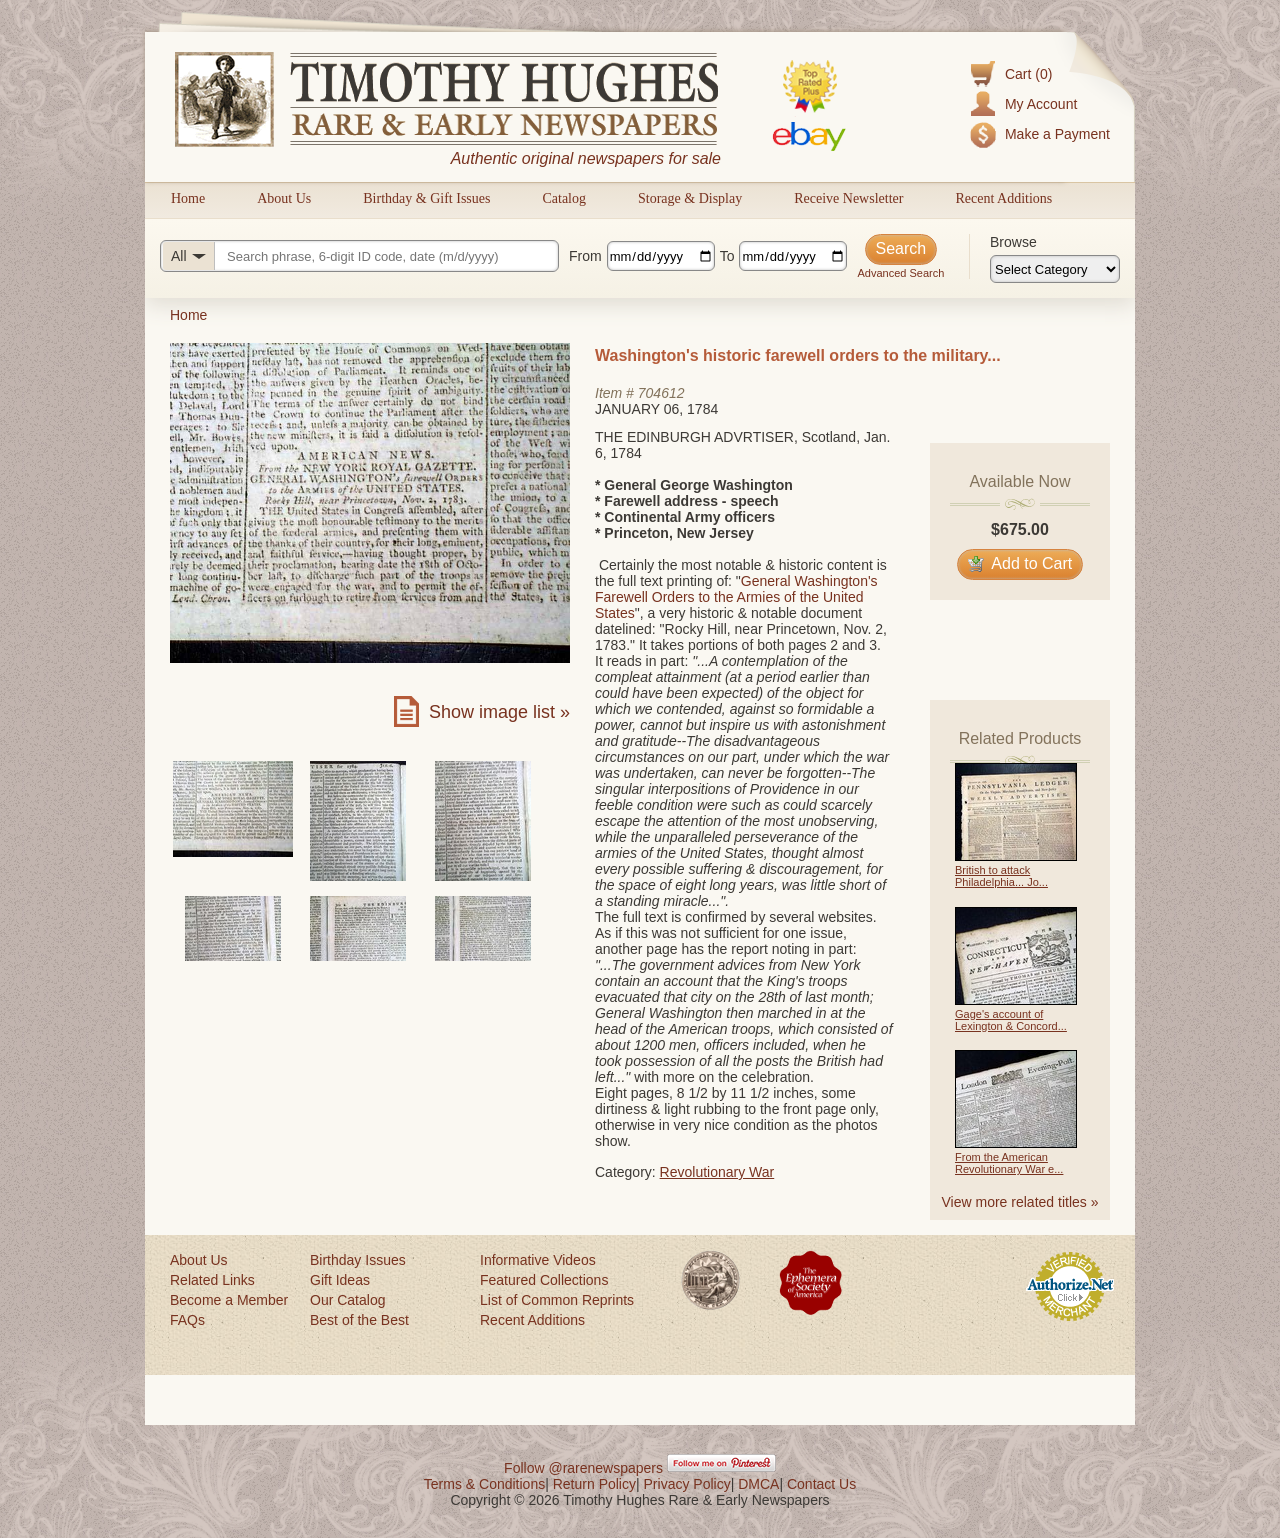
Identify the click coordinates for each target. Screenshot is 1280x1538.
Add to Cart (1020, 563)
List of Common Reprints (557, 1300)
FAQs (187, 1320)
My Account (1041, 104)
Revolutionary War (717, 1172)
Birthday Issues (358, 1260)
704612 (661, 393)
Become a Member (229, 1300)
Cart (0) (1028, 74)
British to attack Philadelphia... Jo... (1001, 876)
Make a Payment (1057, 134)
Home (188, 198)
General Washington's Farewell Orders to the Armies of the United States (736, 597)
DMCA (758, 1484)
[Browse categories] (1055, 269)
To (727, 256)
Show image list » (499, 712)
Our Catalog (347, 1300)
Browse (1013, 242)
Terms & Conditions (484, 1484)
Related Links (212, 1280)
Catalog (564, 198)
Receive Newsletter (848, 198)
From (585, 256)
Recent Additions (1003, 198)
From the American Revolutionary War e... (1009, 1163)
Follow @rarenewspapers (583, 1468)
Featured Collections (544, 1280)
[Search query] (359, 256)
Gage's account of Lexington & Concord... (1011, 1020)
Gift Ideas (340, 1280)
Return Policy (594, 1484)
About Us (284, 198)
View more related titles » (1020, 1202)
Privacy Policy (687, 1484)
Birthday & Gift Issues (426, 198)
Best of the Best (359, 1320)
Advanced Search (900, 273)
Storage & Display (690, 198)
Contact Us (821, 1484)
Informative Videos (538, 1260)
